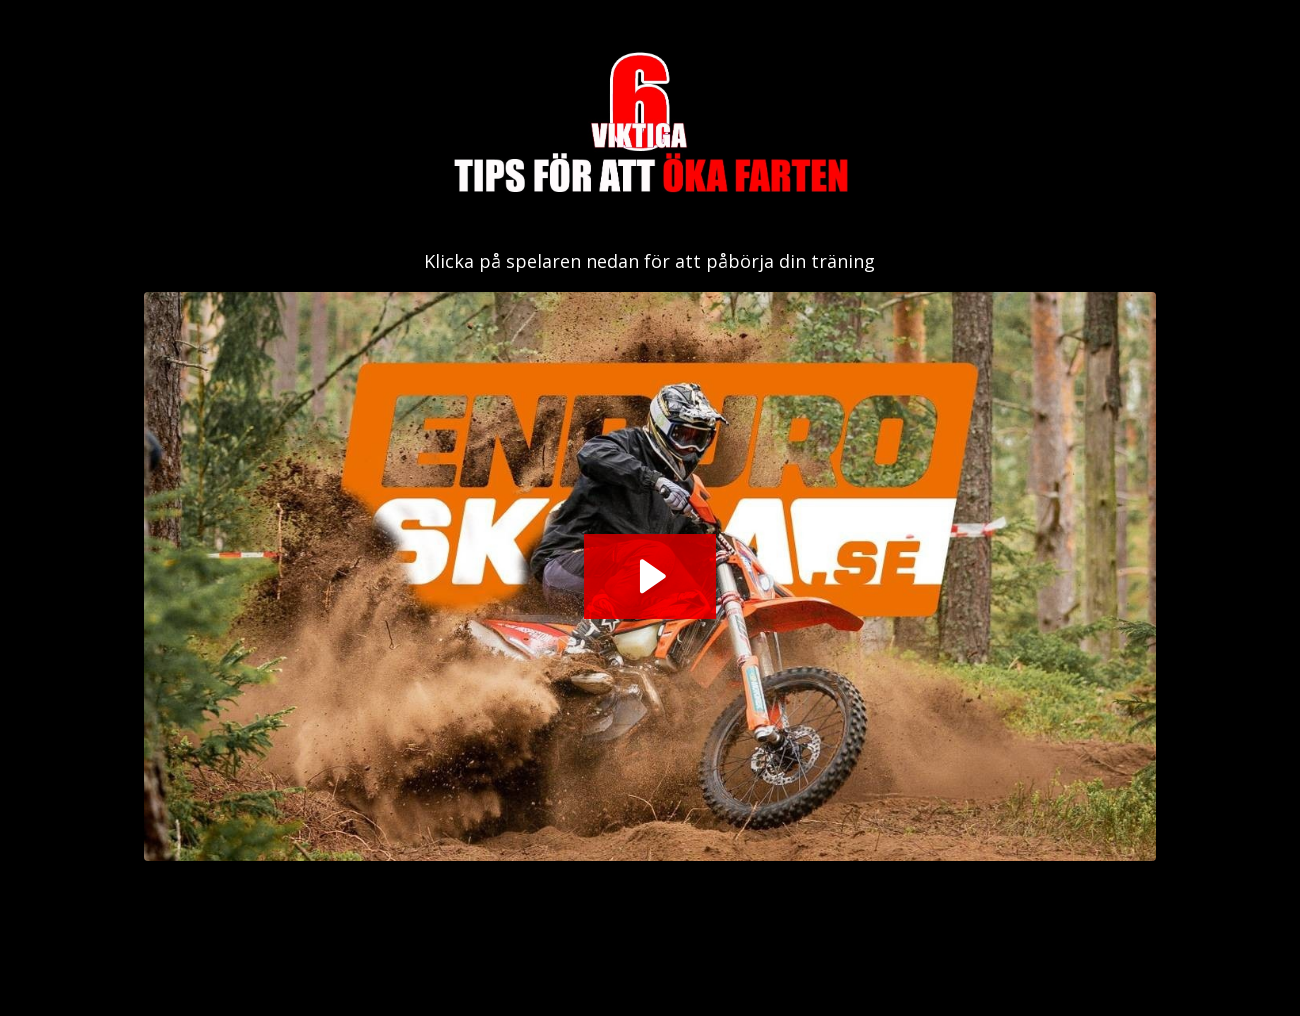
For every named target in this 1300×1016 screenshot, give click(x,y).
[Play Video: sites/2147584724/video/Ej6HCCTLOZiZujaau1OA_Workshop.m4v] (650, 576)
